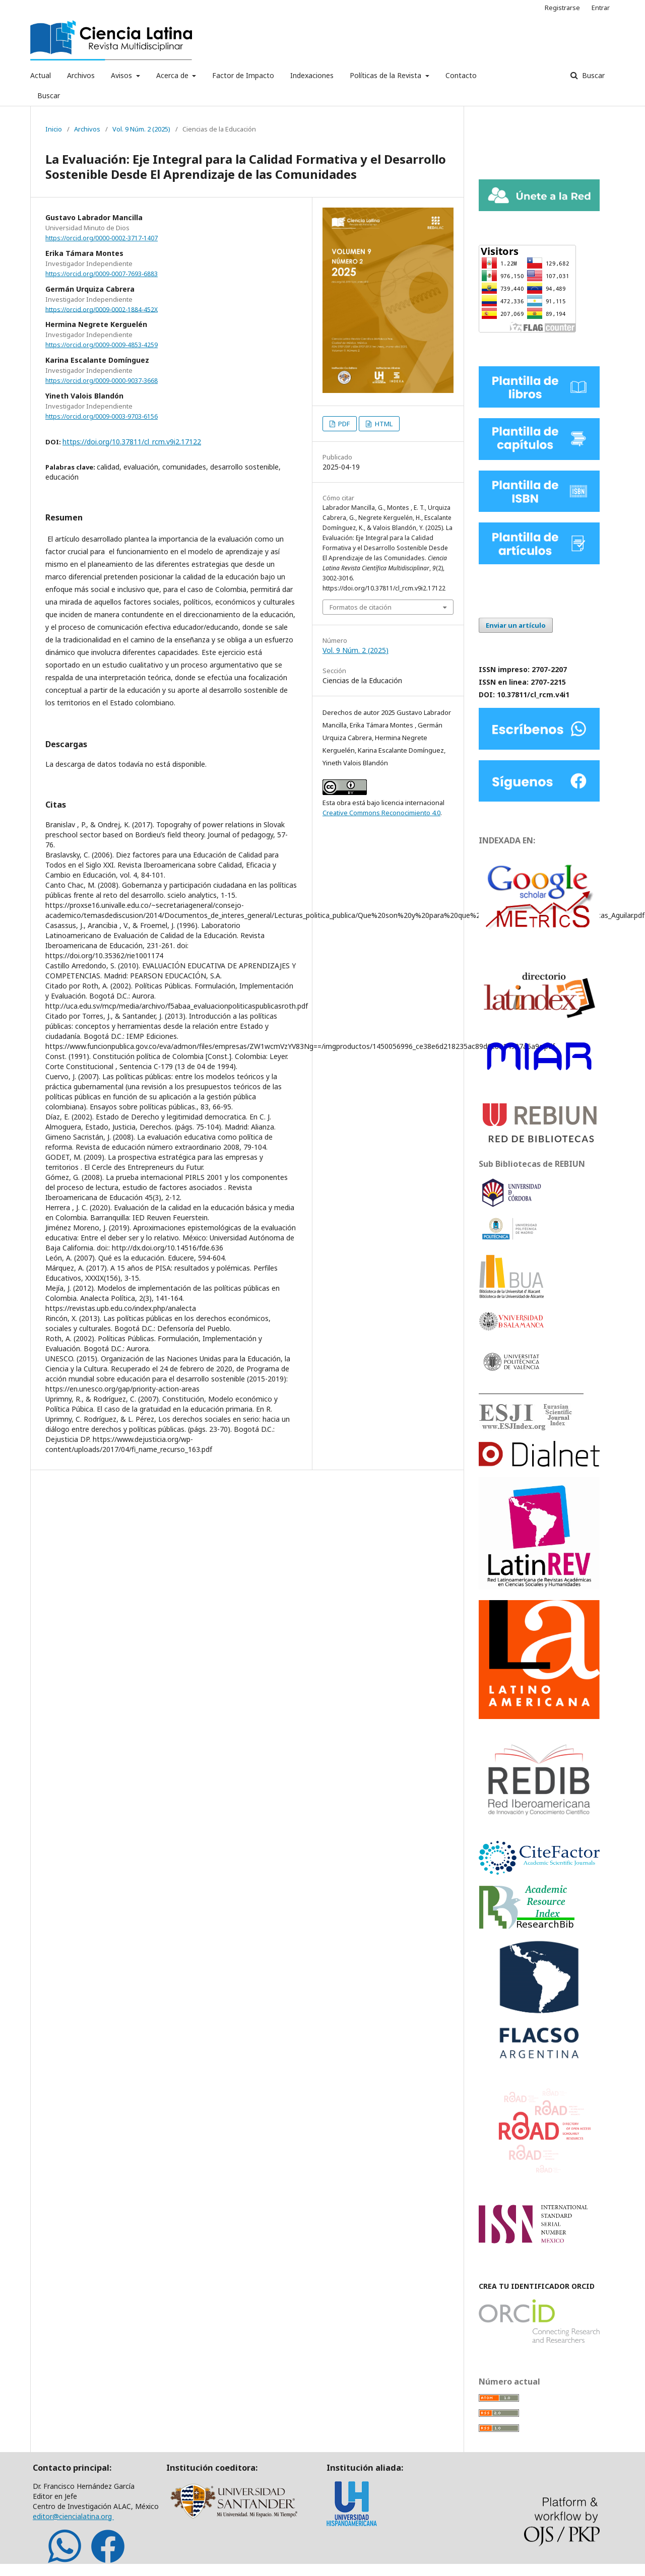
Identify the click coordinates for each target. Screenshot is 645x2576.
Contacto (461, 75)
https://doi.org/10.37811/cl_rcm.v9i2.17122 (131, 441)
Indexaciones (312, 75)
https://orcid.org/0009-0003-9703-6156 (101, 416)
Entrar (601, 7)
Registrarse (562, 7)
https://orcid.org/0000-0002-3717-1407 (101, 238)
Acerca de (173, 75)
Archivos (81, 75)
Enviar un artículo (516, 625)
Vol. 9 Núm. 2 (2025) (141, 129)
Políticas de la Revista (386, 75)
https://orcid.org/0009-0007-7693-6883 (101, 274)
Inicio (53, 129)
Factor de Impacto (243, 75)
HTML (383, 423)
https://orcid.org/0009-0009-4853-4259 (101, 345)
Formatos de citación (361, 607)
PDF (343, 423)
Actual (40, 75)
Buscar (48, 95)
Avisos (122, 75)
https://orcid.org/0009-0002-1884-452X (101, 309)
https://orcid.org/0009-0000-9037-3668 (101, 380)
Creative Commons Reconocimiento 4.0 (381, 812)
